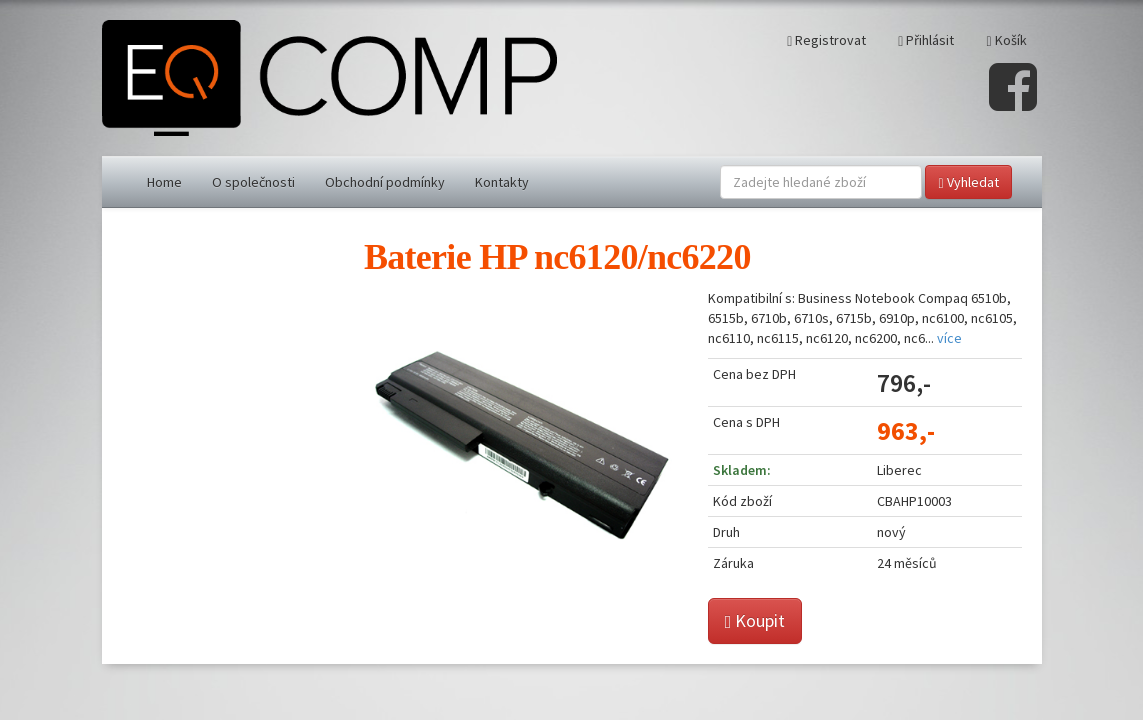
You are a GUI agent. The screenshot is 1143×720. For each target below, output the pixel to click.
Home (164, 182)
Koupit (755, 620)
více (949, 338)
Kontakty (502, 182)
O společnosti (253, 182)
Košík (1006, 40)
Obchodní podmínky (385, 182)
